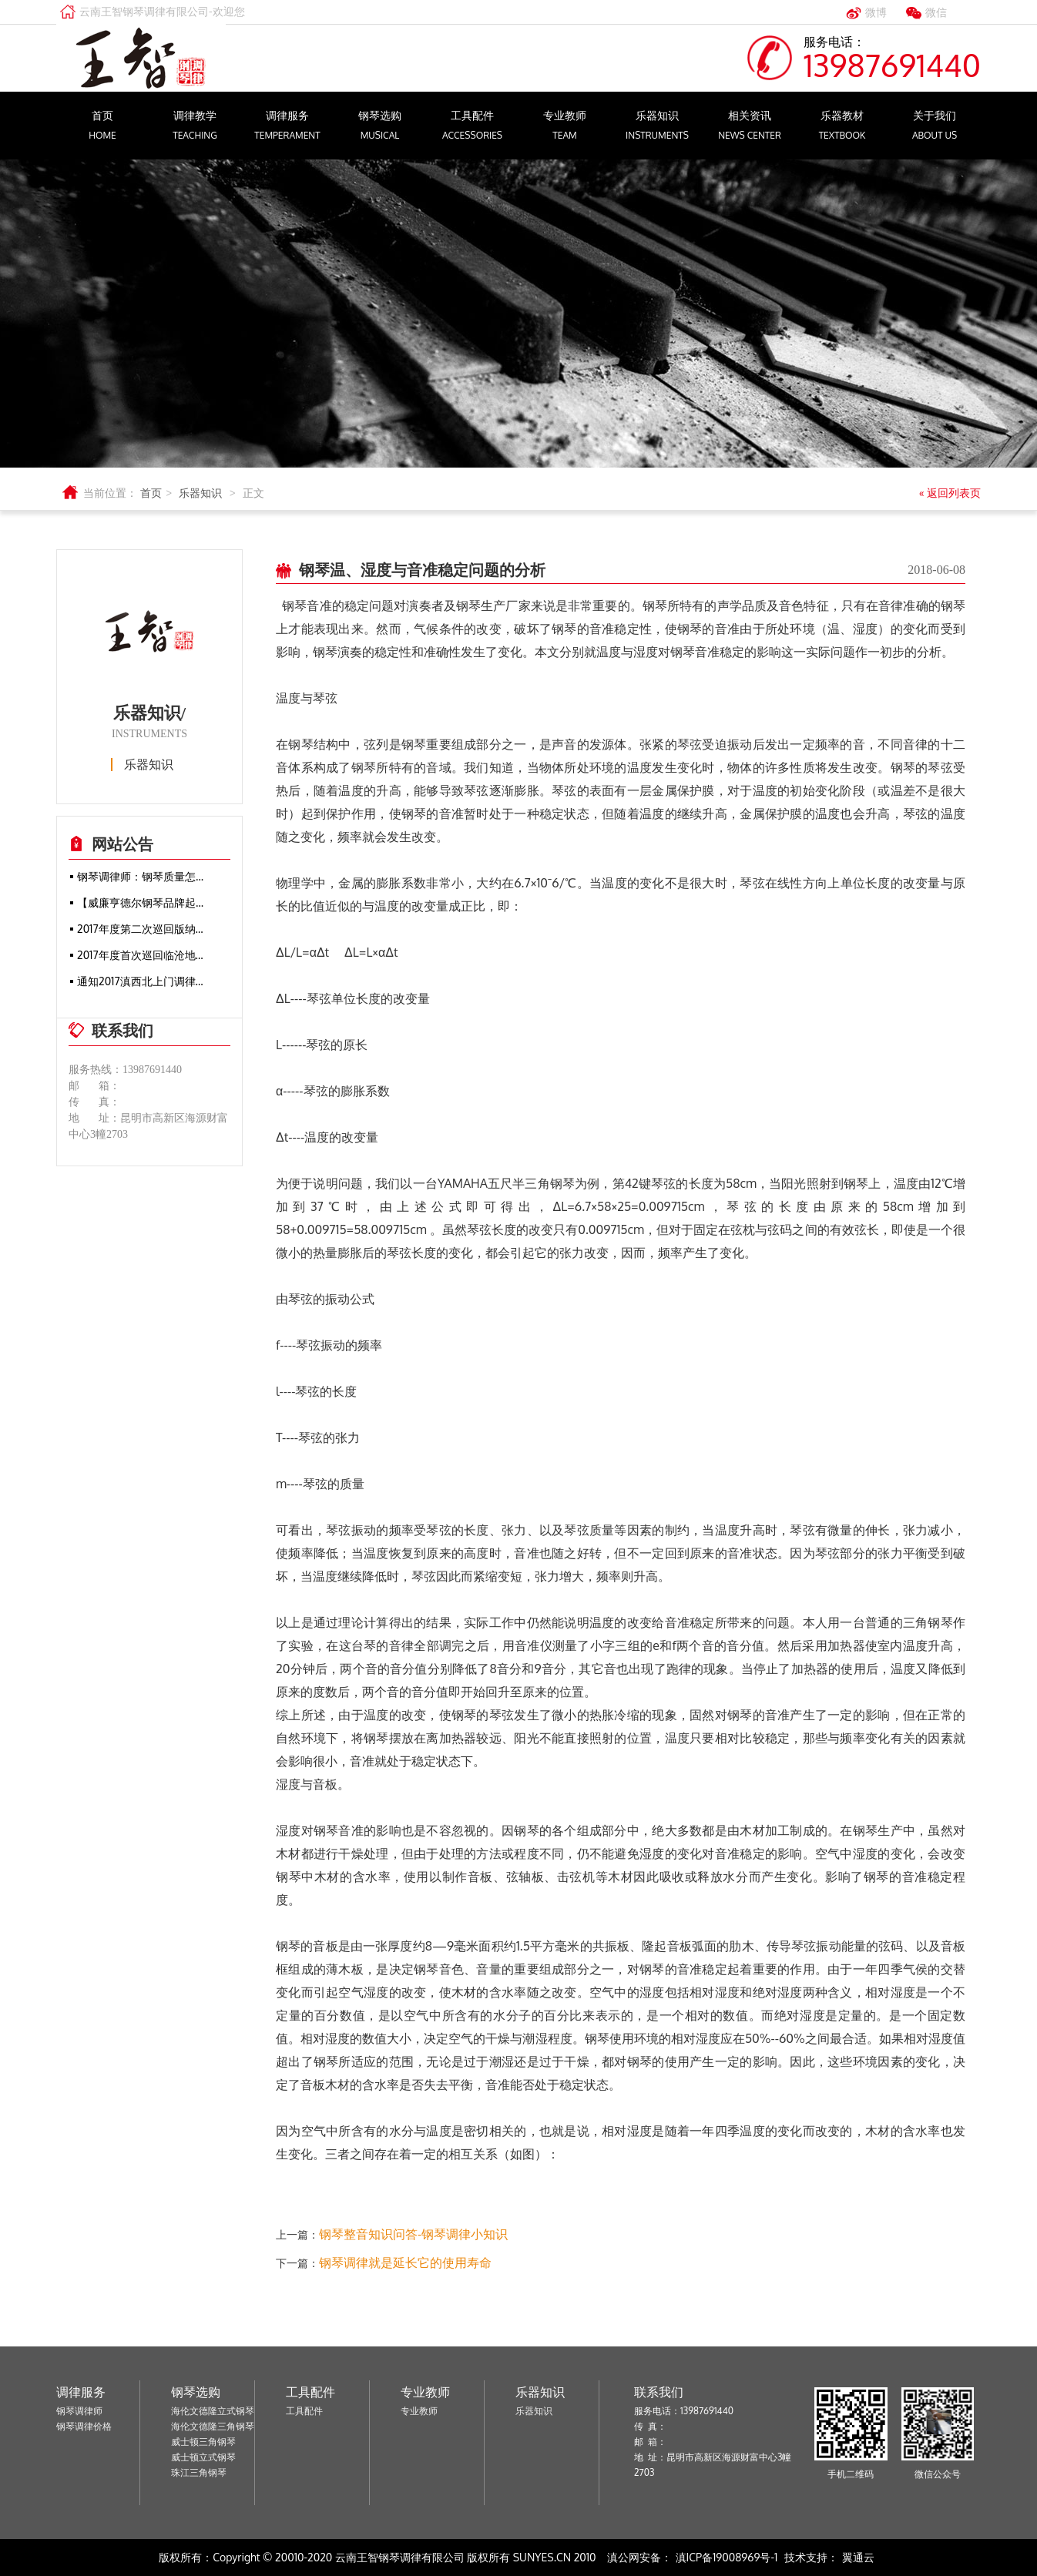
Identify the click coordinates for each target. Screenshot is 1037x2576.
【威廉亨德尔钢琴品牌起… (140, 902)
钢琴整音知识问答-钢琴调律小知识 (413, 2234)
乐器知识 (657, 127)
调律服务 (287, 127)
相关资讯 (749, 127)
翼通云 (858, 2557)
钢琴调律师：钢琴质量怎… (140, 876)
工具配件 (472, 127)
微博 (876, 11)
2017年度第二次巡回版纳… (140, 928)
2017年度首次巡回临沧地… (140, 954)
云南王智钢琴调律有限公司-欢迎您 (162, 11)
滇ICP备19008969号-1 (727, 2557)
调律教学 (195, 127)
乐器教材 (842, 127)
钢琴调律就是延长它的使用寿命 (405, 2262)
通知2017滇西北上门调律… (140, 981)
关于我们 (934, 127)
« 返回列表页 (948, 492)
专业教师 (564, 127)
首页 (102, 127)
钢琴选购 (380, 127)
